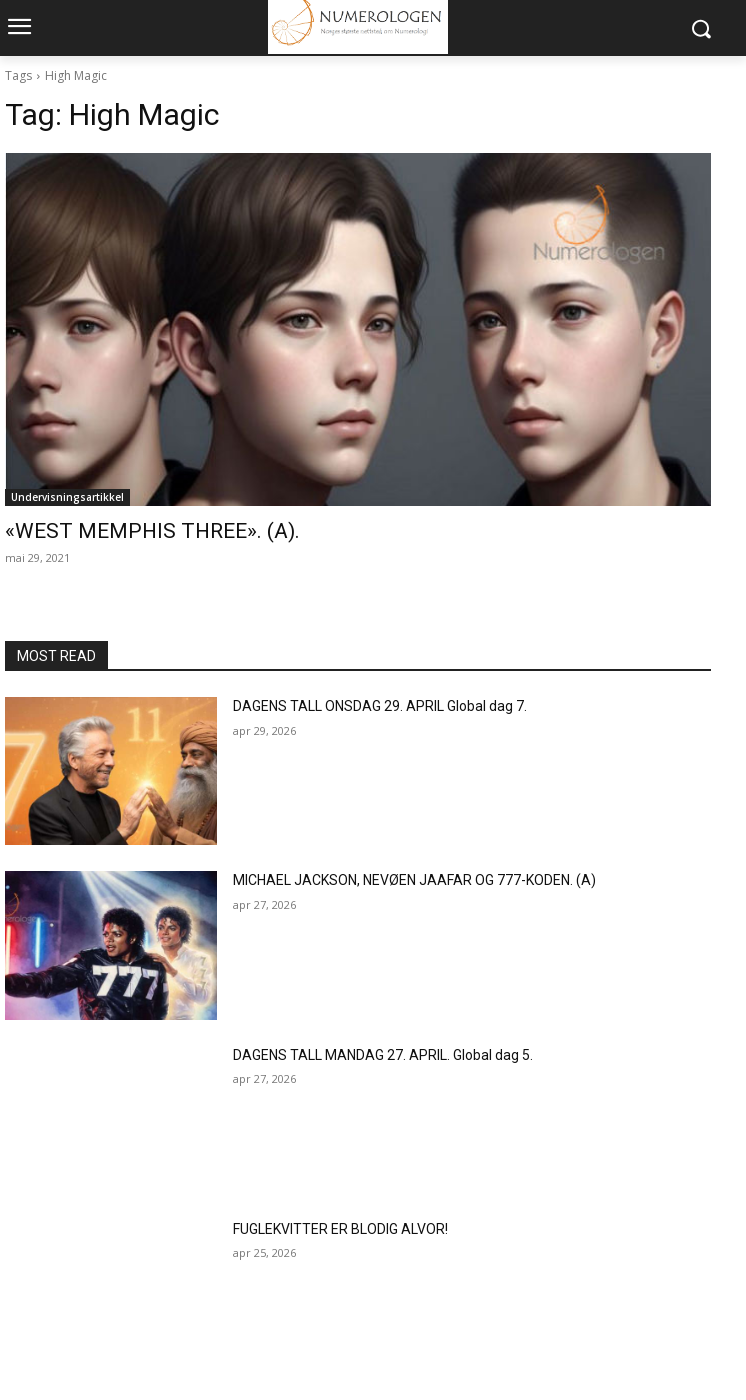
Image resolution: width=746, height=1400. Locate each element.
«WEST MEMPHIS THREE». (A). (152, 531)
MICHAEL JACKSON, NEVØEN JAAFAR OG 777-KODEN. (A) (414, 880)
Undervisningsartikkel (67, 497)
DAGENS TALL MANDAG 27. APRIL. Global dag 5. (383, 1055)
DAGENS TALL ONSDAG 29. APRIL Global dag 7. (380, 706)
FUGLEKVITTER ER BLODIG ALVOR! (340, 1229)
